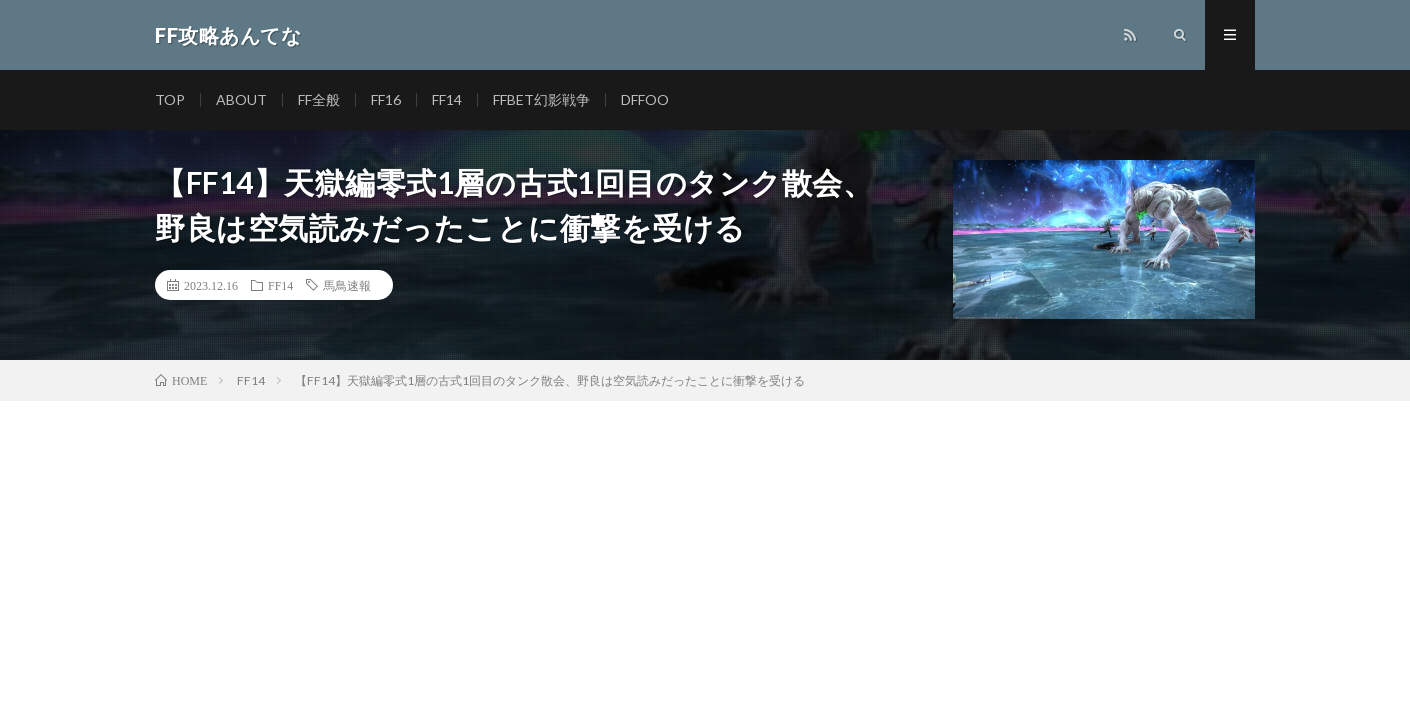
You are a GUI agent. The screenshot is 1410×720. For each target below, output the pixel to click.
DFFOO (645, 99)
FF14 (447, 99)
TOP (170, 99)
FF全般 (319, 99)
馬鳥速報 (347, 285)
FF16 (386, 99)
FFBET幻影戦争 (541, 99)
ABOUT (241, 99)
